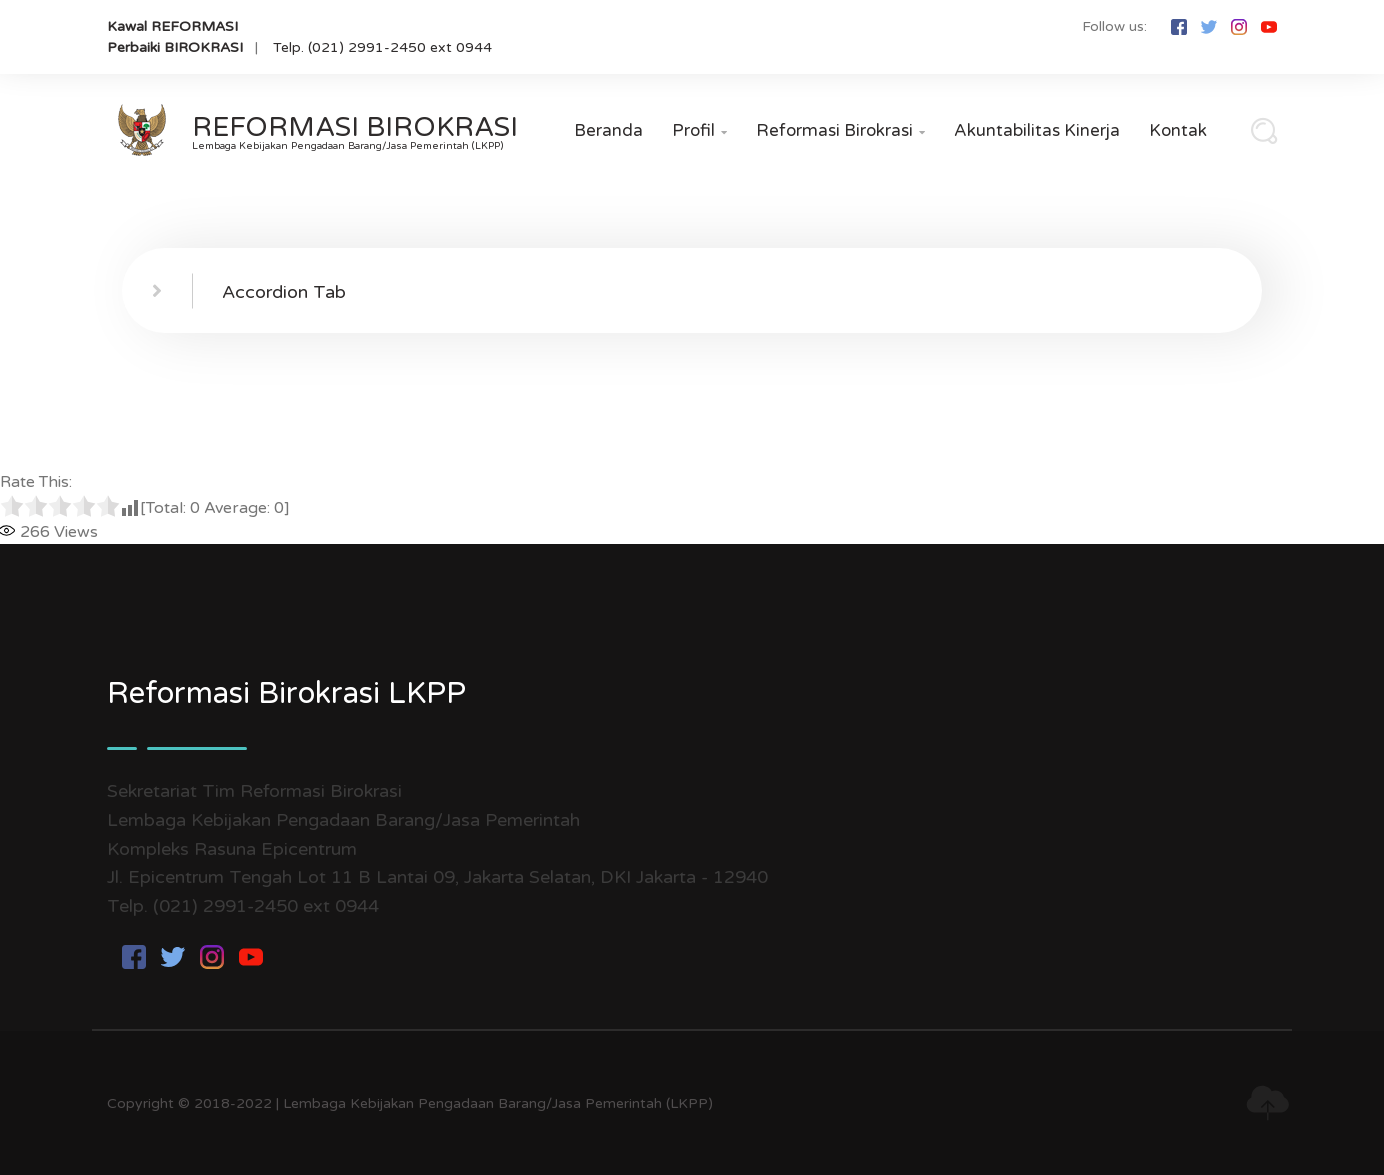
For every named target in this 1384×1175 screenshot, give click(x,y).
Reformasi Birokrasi (840, 130)
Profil (699, 130)
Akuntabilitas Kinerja (1037, 130)
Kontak (1178, 130)
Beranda (608, 130)
